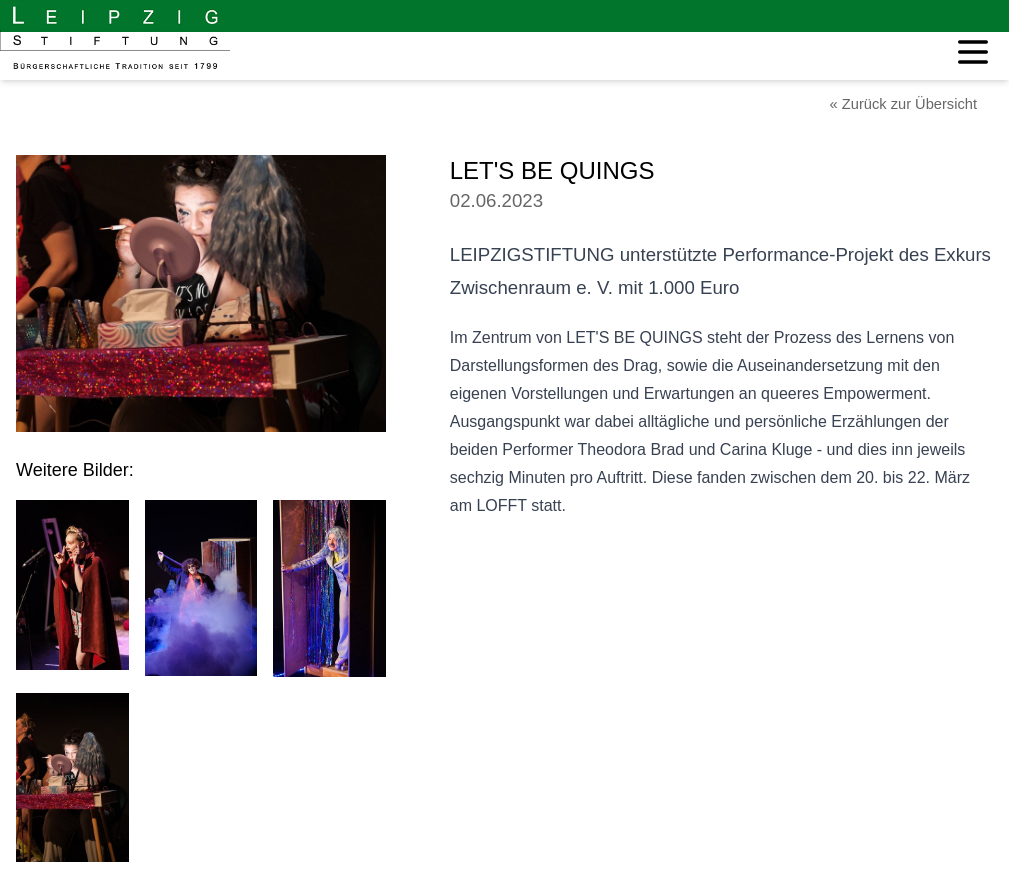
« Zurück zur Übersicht (903, 104)
